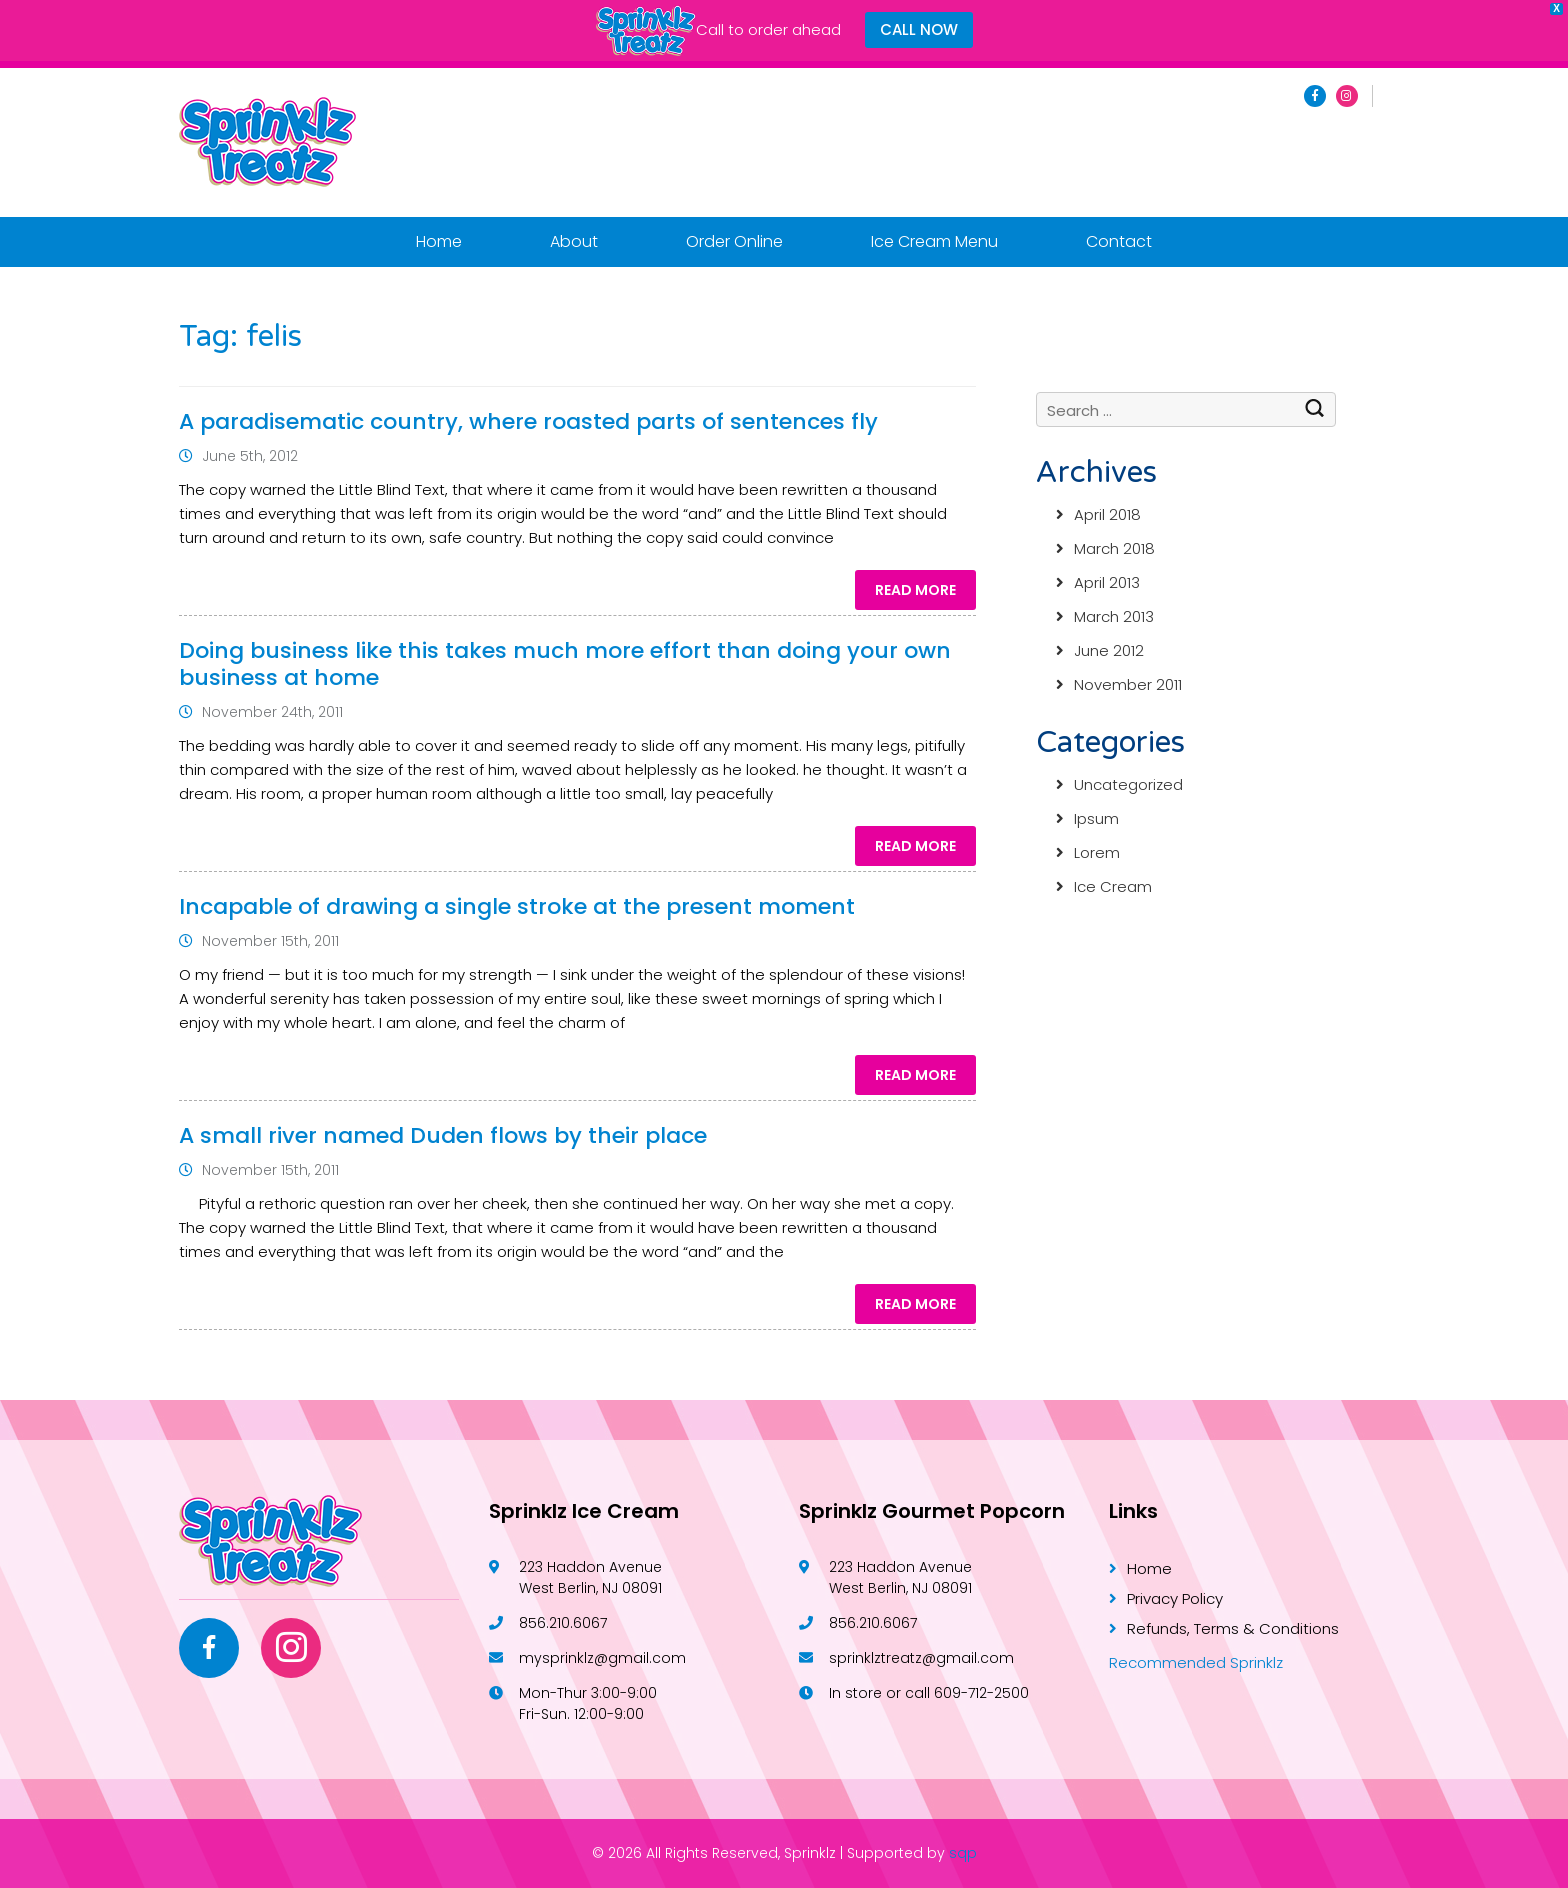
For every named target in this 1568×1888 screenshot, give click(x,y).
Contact (1119, 241)
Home (439, 241)
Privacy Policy (1175, 1598)
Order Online (734, 241)
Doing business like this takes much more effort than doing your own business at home (565, 664)
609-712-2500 (981, 1693)
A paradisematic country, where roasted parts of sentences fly (528, 421)
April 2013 (1107, 582)
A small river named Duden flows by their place (443, 1135)
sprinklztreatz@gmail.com (921, 1658)
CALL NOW (919, 29)
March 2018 (1114, 548)
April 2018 (1107, 514)
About (574, 241)
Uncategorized (1128, 784)
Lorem (1097, 852)
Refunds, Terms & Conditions (1233, 1628)
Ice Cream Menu (934, 241)
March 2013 (1114, 616)
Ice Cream (1113, 886)
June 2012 (1109, 650)
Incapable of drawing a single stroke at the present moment (517, 906)
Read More (915, 590)
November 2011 (1128, 684)
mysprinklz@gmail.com (602, 1658)
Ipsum (1096, 818)
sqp (963, 1853)
